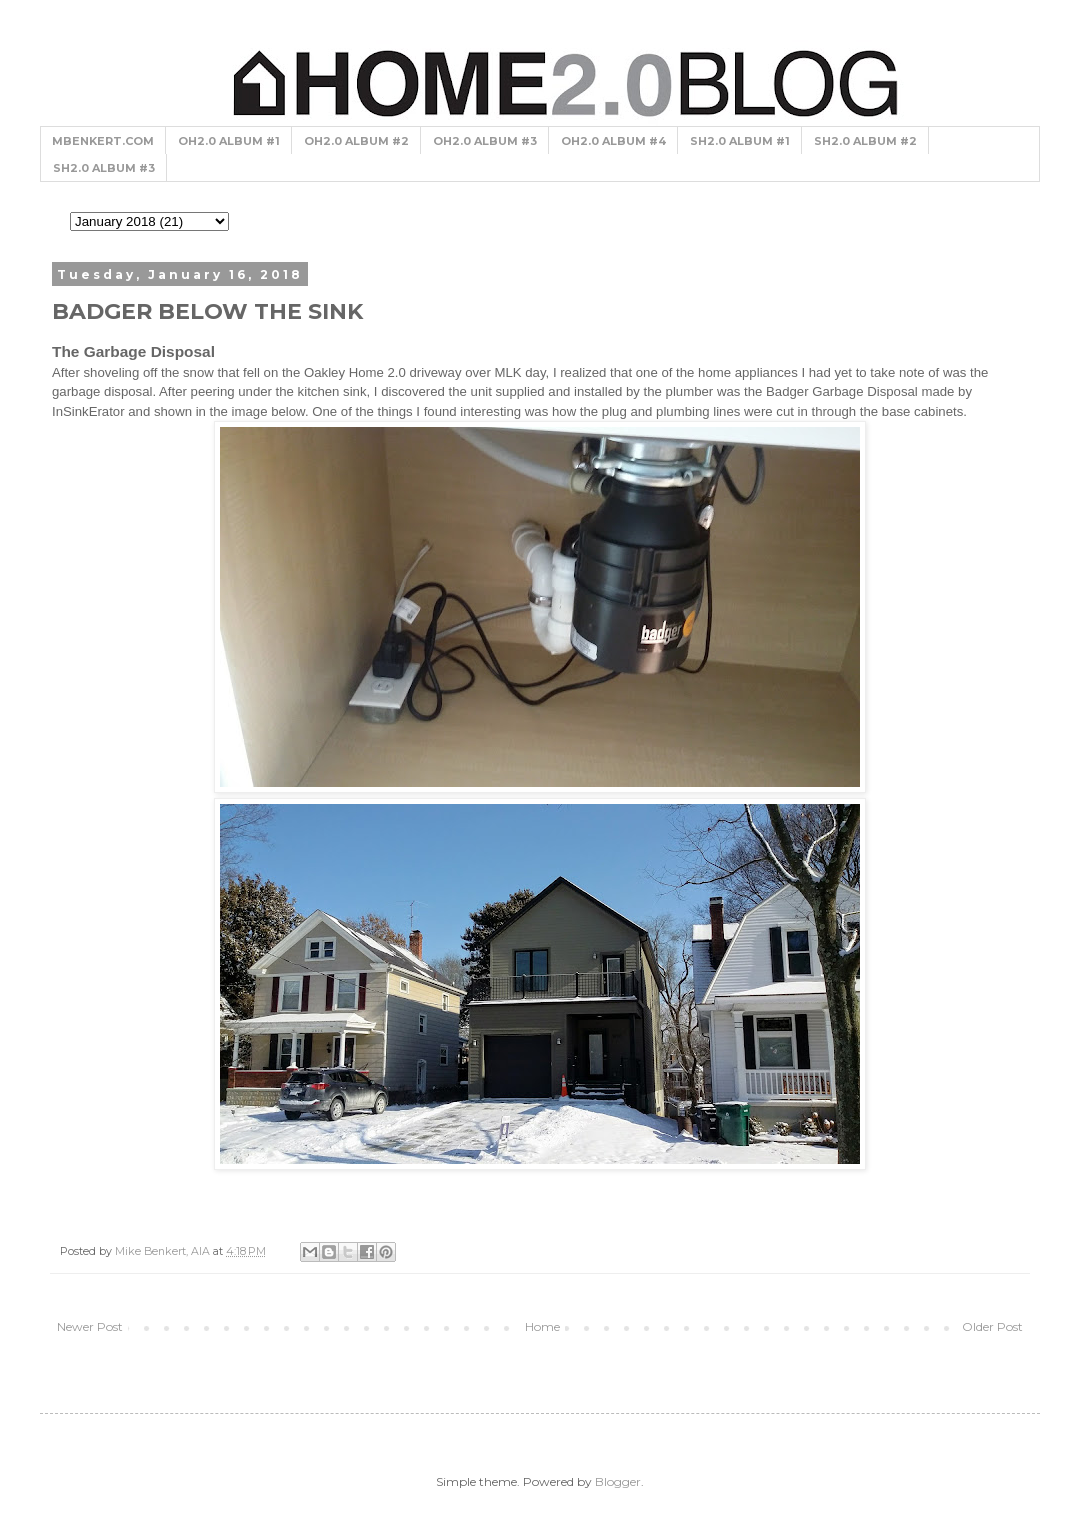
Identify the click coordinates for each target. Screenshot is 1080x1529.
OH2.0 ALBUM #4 (613, 141)
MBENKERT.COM (103, 141)
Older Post (992, 1326)
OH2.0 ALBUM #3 (485, 141)
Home (542, 1326)
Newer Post (90, 1326)
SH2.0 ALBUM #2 (865, 141)
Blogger (618, 1481)
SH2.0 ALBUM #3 (104, 168)
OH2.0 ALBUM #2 (356, 141)
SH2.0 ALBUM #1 (740, 141)
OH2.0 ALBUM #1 (229, 141)
